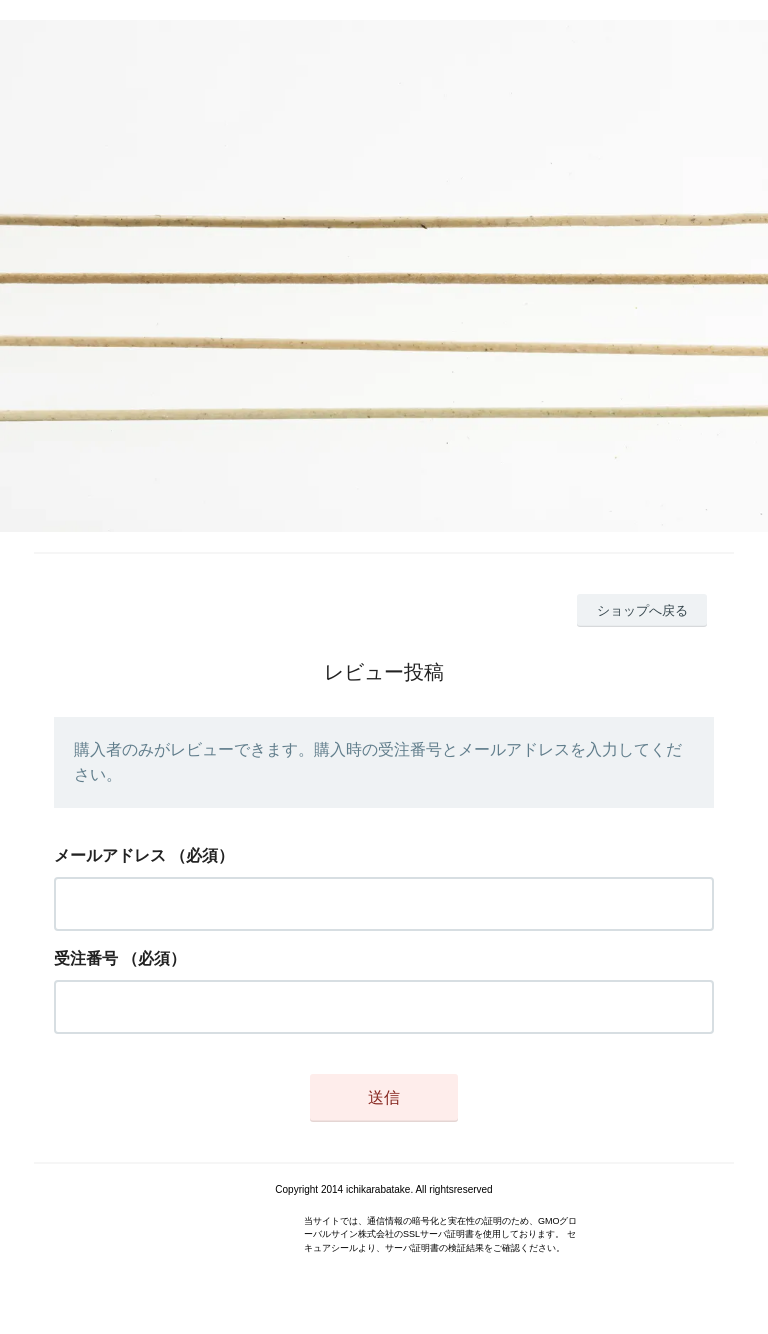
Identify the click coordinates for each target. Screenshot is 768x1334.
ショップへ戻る (642, 610)
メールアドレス (110, 855)
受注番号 (86, 958)
